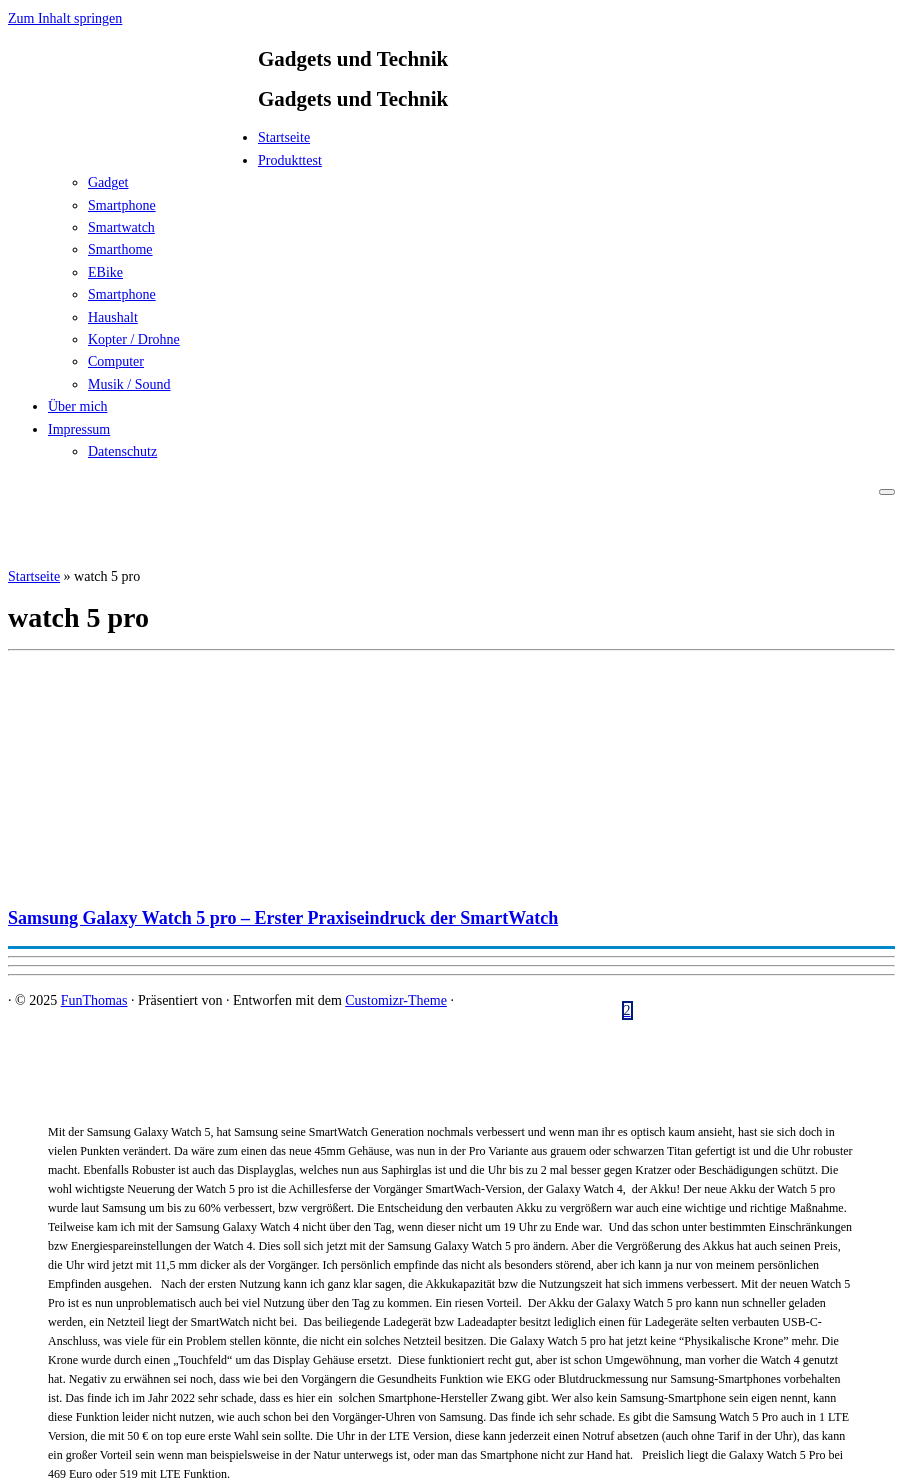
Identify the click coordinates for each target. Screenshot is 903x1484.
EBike (105, 272)
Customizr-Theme (396, 1000)
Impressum (79, 429)
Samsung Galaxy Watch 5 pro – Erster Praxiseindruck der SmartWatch (283, 918)
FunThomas (94, 1000)
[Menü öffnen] (887, 492)
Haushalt (113, 317)
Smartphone (122, 205)
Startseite (284, 137)
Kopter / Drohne (134, 339)
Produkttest (290, 160)
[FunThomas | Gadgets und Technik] (133, 143)
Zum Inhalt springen (65, 18)
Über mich (77, 406)
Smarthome (120, 249)
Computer (116, 361)
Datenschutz (122, 451)
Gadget (108, 182)
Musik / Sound (129, 384)
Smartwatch (121, 227)
